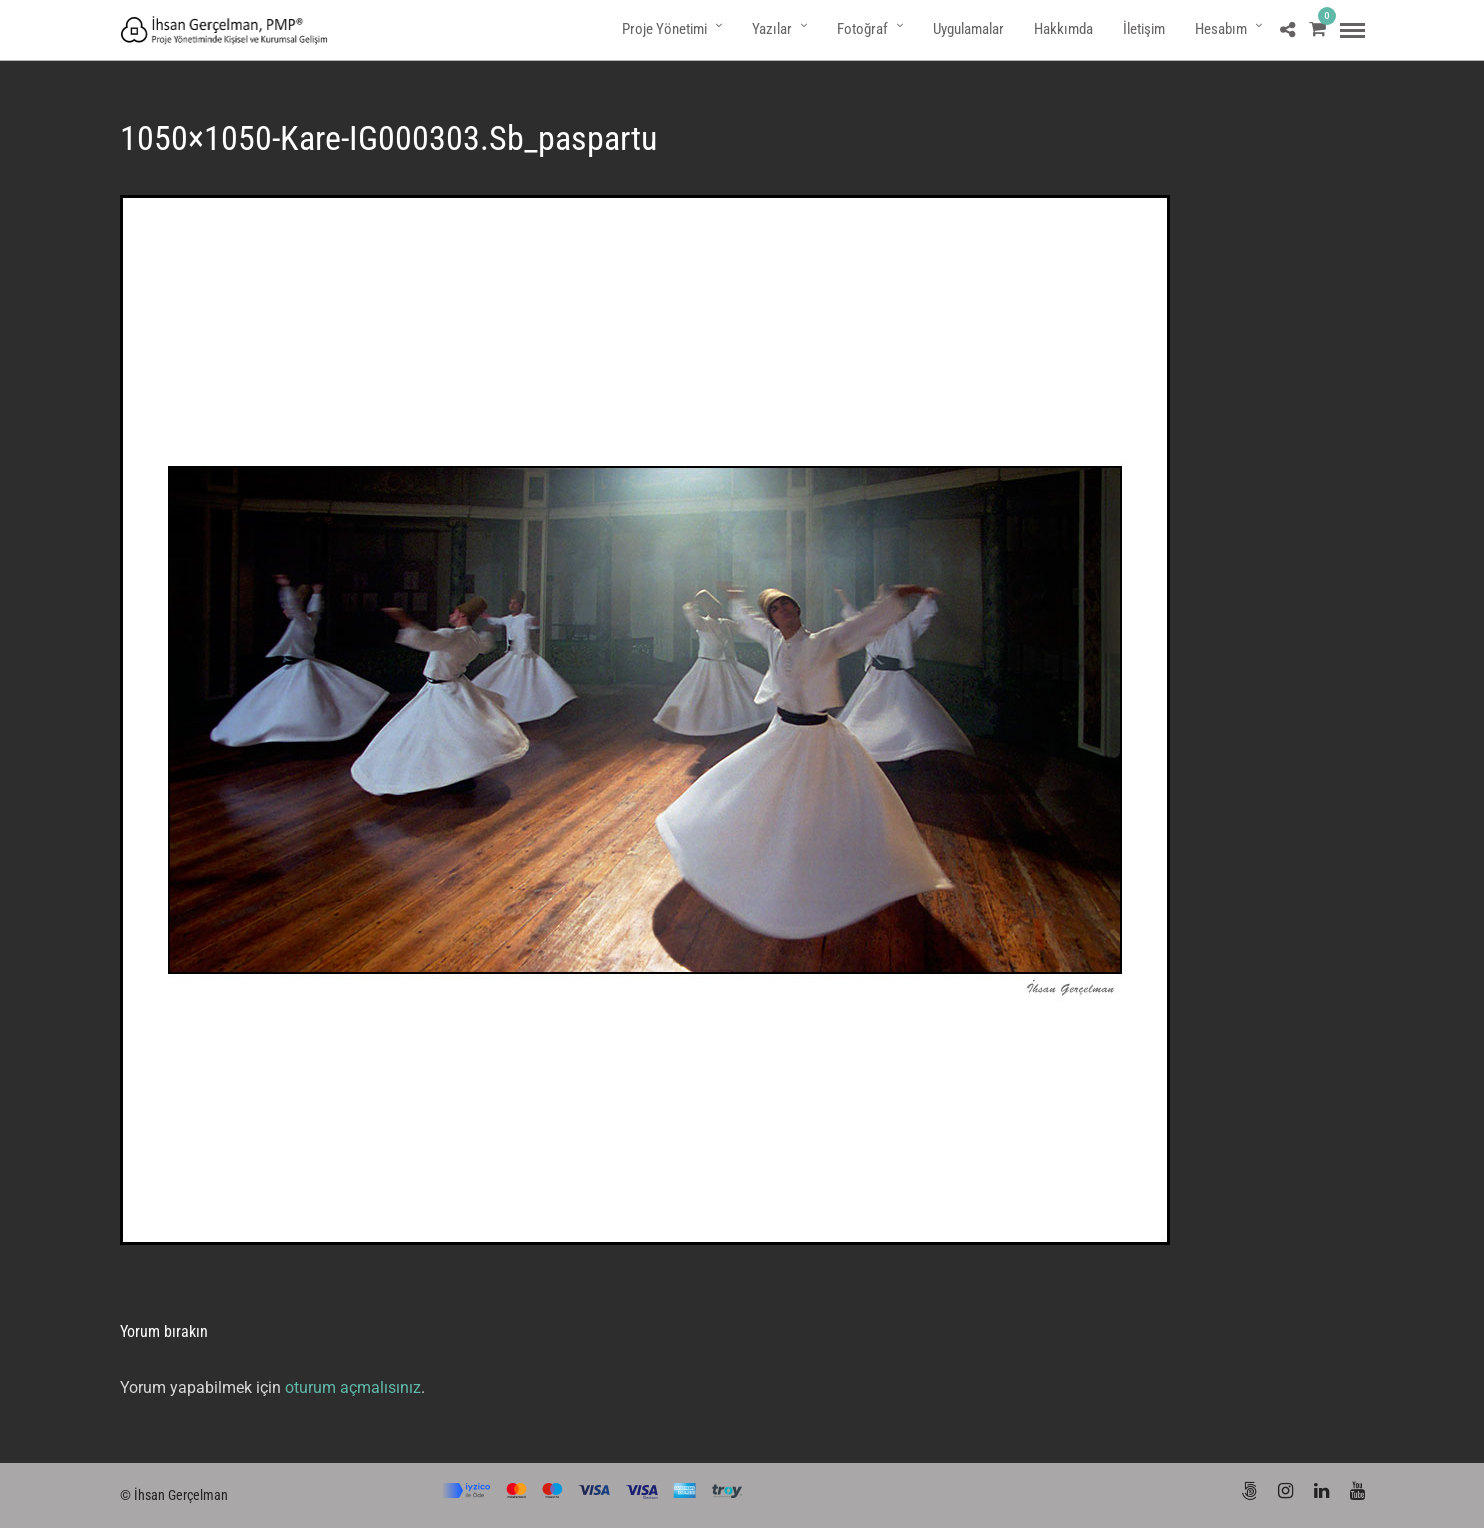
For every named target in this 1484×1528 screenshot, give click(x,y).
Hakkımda (1063, 29)
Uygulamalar (968, 29)
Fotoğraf (862, 29)
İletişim (1144, 29)
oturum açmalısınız (353, 1387)
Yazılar (772, 29)
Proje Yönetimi (664, 29)
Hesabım (1221, 29)
